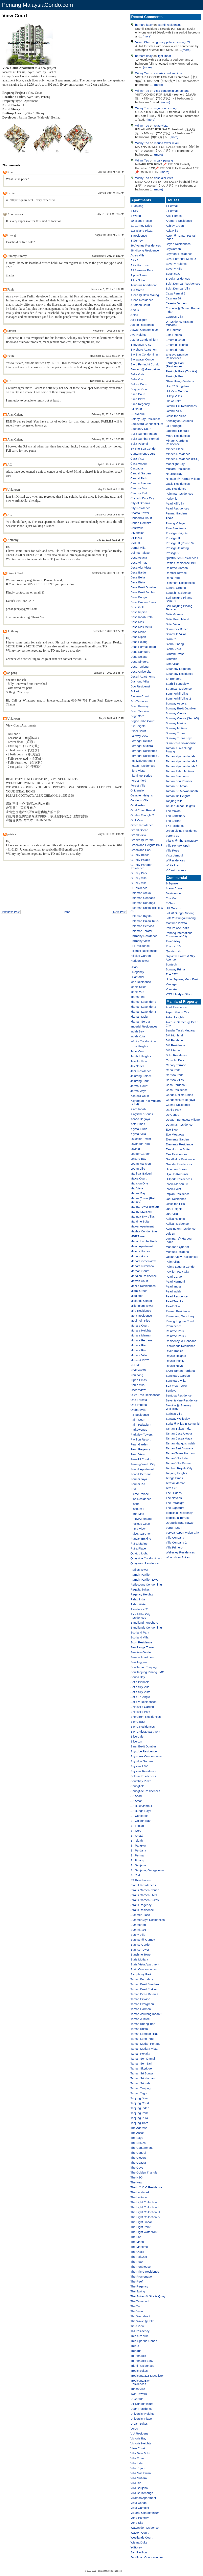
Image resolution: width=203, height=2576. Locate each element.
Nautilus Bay (174, 473)
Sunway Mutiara (176, 728)
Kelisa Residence (177, 1223)
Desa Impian (138, 612)
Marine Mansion (141, 1211)
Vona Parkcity (139, 2517)
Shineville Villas (176, 634)
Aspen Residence (142, 324)
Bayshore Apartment (143, 349)
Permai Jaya (138, 1479)
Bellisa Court (138, 384)
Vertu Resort (174, 1527)
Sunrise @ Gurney (142, 1939)
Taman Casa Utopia (179, 1433)
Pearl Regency (140, 1449)
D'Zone (135, 542)
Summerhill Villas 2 (178, 698)
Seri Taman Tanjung (143, 1667)
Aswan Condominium (144, 329)
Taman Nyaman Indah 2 (181, 761)
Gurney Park (138, 873)
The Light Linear (141, 2222)
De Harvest (173, 330)
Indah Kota (137, 1036)
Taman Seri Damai (142, 2058)
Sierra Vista (173, 649)
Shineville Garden (142, 1706)
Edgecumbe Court (142, 721)
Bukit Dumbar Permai (144, 438)
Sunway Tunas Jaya (179, 738)
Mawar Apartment (142, 1226)
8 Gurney (136, 240)
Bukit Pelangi (139, 443)
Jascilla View (138, 1061)
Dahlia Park (173, 1109)
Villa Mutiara (138, 2478)
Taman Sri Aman (177, 786)
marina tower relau (166, 143)
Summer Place (140, 1914)
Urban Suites (139, 2423)
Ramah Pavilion (140, 1574)
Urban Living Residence (181, 830)
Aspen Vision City (177, 1012)
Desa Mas (137, 622)
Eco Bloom (173, 1129)
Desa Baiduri (138, 572)
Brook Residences (178, 278)
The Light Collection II (144, 2207)
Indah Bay (137, 1031)
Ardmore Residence (179, 220)
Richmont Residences (180, 582)
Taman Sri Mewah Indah (182, 791)
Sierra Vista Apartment (145, 1731)
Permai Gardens (176, 513)
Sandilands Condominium (147, 1627)
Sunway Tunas (175, 733)
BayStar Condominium (145, 354)
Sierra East (137, 1721)
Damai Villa (138, 547)
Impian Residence (178, 1194)
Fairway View (139, 736)
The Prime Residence (144, 2271)
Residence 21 (139, 1609)
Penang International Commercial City (179, 934)
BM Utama (173, 1050)
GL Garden (137, 805)
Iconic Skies (138, 986)
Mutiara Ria (138, 1345)
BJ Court (136, 409)
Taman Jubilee (140, 2019)
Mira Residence (140, 1310)
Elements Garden (177, 1139)
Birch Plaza (138, 399)
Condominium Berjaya (180, 1099)
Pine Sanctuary (176, 528)
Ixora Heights (139, 1046)
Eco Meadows (175, 1134)
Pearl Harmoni (175, 1281)
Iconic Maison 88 (177, 1184)
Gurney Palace (140, 859)
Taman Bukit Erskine (144, 1989)
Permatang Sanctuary (180, 1316)
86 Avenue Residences (145, 245)
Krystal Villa (138, 1134)
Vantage (171, 984)
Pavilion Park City (177, 1271)
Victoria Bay (138, 2438)
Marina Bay (138, 1193)
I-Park (134, 967)
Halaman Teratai (141, 931)
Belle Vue (136, 379)
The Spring (137, 2291)
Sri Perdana (138, 1850)
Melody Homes (140, 1251)
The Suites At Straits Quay (147, 2296)
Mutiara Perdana (141, 1340)
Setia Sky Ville (139, 1687)
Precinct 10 (173, 946)
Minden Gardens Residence (177, 442)
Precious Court (140, 1523)
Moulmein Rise (140, 1320)
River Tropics (174, 1351)
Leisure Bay (138, 1158)
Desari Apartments (142, 676)
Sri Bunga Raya (140, 1810)
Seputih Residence (178, 592)
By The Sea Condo (142, 448)
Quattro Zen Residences (182, 558)
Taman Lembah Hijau (144, 2033)
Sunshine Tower (140, 1954)
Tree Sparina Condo (143, 2341)
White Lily (172, 865)
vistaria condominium (168, 73)
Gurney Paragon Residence (141, 866)
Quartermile (173, 951)
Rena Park (173, 577)
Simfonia (171, 658)
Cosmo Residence (178, 1104)
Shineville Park (140, 1711)
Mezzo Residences (143, 1286)
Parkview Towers (141, 1434)
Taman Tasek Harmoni (180, 1453)
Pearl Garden (139, 1444)
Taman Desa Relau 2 (144, 1994)
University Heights (142, 2413)
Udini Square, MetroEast (182, 979)
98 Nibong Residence (144, 250)
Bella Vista (137, 374)
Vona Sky (136, 2522)
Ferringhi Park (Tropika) (181, 371)
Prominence (174, 1326)
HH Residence (140, 945)
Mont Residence (141, 1315)
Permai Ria (137, 1484)
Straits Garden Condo (144, 1890)
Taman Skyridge (141, 2068)
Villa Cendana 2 (176, 1542)
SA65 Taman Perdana (180, 1370)
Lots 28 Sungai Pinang (181, 918)
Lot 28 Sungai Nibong (180, 913)
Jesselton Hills (175, 1203)
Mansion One (139, 1183)
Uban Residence (141, 2408)
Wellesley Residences (180, 1552)
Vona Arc (172, 989)
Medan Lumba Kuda (143, 1241)
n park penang (163, 160)
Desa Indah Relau (142, 617)
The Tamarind (139, 2301)
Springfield (137, 1786)
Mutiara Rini (138, 1350)
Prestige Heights (177, 533)
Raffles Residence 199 (181, 563)
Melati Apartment (141, 1246)
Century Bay (138, 488)
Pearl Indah (173, 1291)
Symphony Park (140, 1974)
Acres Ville (137, 255)
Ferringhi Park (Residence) (175, 364)
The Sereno (173, 820)
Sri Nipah (136, 1840)
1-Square (172, 883)
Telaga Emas (174, 1478)
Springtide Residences (145, 1791)
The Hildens (174, 1493)
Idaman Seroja (140, 1021)
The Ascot (137, 2132)
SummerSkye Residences (147, 1919)
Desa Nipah (138, 637)
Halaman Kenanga (142, 902)
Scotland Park (139, 1632)
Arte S (134, 310)
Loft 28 (170, 1233)
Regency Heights (141, 1594)
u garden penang (165, 108)
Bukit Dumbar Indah (143, 433)
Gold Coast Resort (142, 810)
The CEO (172, 974)
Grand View (138, 835)
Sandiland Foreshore (144, 1622)
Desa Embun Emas (143, 602)
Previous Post (11, 912)
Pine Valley (173, 941)
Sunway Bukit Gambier (181, 708)
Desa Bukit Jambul (142, 592)
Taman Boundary (141, 1979)
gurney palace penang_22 (173, 42)
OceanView (138, 1390)
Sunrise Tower (139, 1949)
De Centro (172, 1114)
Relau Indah (138, 1599)
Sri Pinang (137, 1860)
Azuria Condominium (144, 339)
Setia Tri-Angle (140, 1697)
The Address (138, 2128)
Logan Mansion (140, 1163)
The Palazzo (138, 2256)
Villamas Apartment (143, 2498)
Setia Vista (173, 624)
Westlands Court (141, 2537)
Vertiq (134, 2428)
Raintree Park (175, 1331)
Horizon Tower (139, 960)
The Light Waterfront (143, 2232)
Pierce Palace (139, 1494)
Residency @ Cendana (181, 1341)
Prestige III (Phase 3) (180, 543)
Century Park (139, 493)
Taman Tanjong (140, 2088)
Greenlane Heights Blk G (146, 845)
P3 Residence (139, 1414)
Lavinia (135, 1148)
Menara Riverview (142, 1266)
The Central (138, 2152)
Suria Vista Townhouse (181, 743)
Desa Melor (138, 632)
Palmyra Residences (179, 493)
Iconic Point (173, 1189)
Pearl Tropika (174, 1301)
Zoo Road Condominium (146, 2557)
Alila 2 (134, 260)
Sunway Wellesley (178, 1418)
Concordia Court (141, 518)
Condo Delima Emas (179, 1094)
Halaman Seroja (176, 1169)
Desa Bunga (138, 597)
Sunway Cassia (176, 713)
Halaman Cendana (142, 897)
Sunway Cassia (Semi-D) (182, 718)
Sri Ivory (135, 1830)
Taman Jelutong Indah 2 (146, 2014)
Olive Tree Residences (145, 1394)
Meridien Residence (143, 1276)
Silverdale (137, 1736)
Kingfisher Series (141, 1114)
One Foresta (138, 1399)
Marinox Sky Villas (142, 1216)
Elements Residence (179, 1144)
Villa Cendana (175, 1537)
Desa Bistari (138, 582)
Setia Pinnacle (139, 1682)
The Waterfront (140, 2316)
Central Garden (140, 473)
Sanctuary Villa (176, 1380)
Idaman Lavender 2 (143, 1006)
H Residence (138, 888)
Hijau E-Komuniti (177, 1174)
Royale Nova (174, 1365)
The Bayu (136, 2137)
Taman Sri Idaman (142, 2078)
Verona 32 (172, 835)
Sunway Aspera (176, 703)
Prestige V (172, 553)
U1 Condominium (141, 2403)
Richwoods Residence (180, 1346)
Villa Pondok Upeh (178, 845)
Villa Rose (172, 850)
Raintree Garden (177, 568)
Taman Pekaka (140, 2053)
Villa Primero (174, 1547)
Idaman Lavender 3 (143, 1011)
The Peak (136, 2261)
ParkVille (171, 498)
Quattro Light (139, 1553)
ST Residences (140, 1880)
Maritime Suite (139, 1221)
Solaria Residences (143, 1776)
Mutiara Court (139, 1325)
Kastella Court (139, 1095)
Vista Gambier (139, 2507)
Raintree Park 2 (176, 1336)
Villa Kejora (138, 2468)
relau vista (161, 125)
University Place (141, 2418)
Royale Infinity (175, 1360)
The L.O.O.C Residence (146, 2187)
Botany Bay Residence (145, 419)
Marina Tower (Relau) (144, 1206)
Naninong (136, 1375)
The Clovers (138, 2157)
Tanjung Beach (140, 2098)
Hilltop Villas (174, 396)
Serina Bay (137, 1677)
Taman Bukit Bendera (144, 1984)
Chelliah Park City (142, 498)
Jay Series (137, 1066)
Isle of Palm (173, 401)
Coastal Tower (139, 513)
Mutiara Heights (140, 1330)
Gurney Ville (138, 883)
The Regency (139, 2286)
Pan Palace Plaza (177, 928)
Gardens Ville (139, 800)
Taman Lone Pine (142, 2038)
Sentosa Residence (179, 1395)
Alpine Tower (138, 275)
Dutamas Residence (179, 1124)
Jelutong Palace (141, 1076)
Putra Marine (138, 1543)
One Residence (176, 488)
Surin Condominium (143, 1969)
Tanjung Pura (139, 2118)
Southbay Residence (179, 673)
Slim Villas (172, 663)
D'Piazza (136, 537)
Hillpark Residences (179, 1179)
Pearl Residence (177, 1296)
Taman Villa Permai (178, 1463)
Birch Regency (140, 404)
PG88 (169, 518)
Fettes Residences (142, 765)
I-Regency (137, 972)
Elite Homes (174, 334)
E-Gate (170, 903)
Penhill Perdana (140, 1474)
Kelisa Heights (175, 1218)
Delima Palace (140, 552)
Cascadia (136, 468)
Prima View (138, 1528)
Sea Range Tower (142, 1647)
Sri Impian (137, 1825)
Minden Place (175, 449)
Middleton (136, 1295)
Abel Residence (176, 1007)
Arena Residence (141, 300)
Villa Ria (135, 2483)
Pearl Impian (174, 1286)
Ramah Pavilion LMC (144, 1579)
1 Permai (172, 205)
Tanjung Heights (176, 1473)
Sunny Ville (137, 1934)
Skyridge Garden (141, 1761)
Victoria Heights (140, 2443)
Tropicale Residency (179, 1512)
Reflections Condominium (147, 1584)
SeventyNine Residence (181, 1400)
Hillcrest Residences (143, 950)
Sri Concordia (139, 1815)
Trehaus (135, 2350)
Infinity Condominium (144, 1041)
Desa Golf (137, 607)
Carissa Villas (175, 1080)
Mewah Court (139, 1281)
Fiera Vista (137, 770)
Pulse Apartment (141, 1533)
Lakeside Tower (140, 1138)
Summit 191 (138, 1929)
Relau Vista (138, 1604)
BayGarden (173, 248)
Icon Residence (140, 982)
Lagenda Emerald (177, 430)
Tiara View (137, 2326)
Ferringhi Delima (141, 741)
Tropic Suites (139, 2370)
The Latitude (138, 2197)
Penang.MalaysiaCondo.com (37, 5)
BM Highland (174, 1035)
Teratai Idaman (175, 1483)
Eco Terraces (139, 701)
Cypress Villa (174, 316)
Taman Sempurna (177, 776)
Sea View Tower (176, 1385)
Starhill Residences (143, 1885)
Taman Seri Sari (141, 2063)
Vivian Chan (143, 42)
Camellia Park (175, 1060)
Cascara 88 (173, 298)
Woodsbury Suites (178, 1557)
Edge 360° (137, 716)
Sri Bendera (173, 678)
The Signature (175, 1507)
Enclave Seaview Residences (177, 356)
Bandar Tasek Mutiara (180, 1030)
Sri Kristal (136, 1835)
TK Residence (175, 825)
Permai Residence (178, 1311)
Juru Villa (172, 1213)
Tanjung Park (139, 2113)
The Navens (174, 1498)
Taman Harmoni (140, 2009)
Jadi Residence (176, 1199)
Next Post (119, 912)
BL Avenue (137, 414)
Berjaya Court (139, 389)
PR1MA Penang (141, 1518)
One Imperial (138, 1404)
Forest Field (138, 780)
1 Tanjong (136, 205)
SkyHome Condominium (146, 1756)
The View (136, 2311)
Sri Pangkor (138, 1845)
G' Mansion (137, 790)
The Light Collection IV (145, 2217)
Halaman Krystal (141, 916)
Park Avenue (138, 1429)
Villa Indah (137, 2463)
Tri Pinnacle (138, 2355)
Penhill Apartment (142, 1469)
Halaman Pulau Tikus (144, 921)
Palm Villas (173, 1261)
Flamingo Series (141, 775)
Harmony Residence (143, 936)
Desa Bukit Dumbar (143, 587)
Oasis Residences (178, 483)
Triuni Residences (142, 2365)
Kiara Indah (138, 1109)
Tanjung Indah (139, 2108)
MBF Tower (138, 1236)
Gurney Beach (139, 854)
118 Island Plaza (141, 230)
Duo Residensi (140, 686)
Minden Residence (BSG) (182, 459)
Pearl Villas (173, 1306)
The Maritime (139, 2246)
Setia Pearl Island (177, 619)
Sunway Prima (175, 969)
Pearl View (137, 1454)
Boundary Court (140, 428)
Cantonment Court (142, 453)
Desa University (140, 671)
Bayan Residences (178, 244)
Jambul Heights (140, 1056)
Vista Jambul (174, 855)
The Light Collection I (144, 2202)
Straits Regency (140, 1905)
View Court (137, 2448)
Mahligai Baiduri (141, 1173)
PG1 (133, 1489)
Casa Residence (177, 1090)
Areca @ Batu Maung (144, 295)
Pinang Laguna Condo (180, 1321)
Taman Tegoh (139, 2093)
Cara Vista (137, 458)
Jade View (137, 1051)
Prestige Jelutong (177, 548)
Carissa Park (174, 1075)
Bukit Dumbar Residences (183, 283)
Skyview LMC (139, 1766)
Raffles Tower (139, 1569)
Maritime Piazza (176, 923)
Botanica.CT (174, 273)
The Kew (136, 2182)
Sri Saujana (138, 1865)
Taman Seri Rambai (179, 781)
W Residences (175, 860)
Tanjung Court (139, 2103)
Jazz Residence (140, 1071)
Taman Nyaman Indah (180, 756)
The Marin (137, 2241)
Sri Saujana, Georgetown (147, 1870)
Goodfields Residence (180, 1159)
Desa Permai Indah (143, 646)
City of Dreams (140, 503)
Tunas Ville (137, 2389)
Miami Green (138, 1290)
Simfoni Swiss (175, 654)
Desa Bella (137, 577)
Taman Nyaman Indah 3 (181, 766)
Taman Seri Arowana (179, 1448)
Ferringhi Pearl (175, 376)
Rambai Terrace (176, 572)
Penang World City (142, 1464)
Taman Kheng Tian (142, 2023)
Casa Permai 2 (175, 293)
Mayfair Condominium (144, 1231)
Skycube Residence (143, 1751)
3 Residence (138, 235)
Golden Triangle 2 (142, 815)
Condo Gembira (140, 523)
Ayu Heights (138, 334)
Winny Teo (142, 73)
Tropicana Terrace (178, 1517)
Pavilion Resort (140, 1439)
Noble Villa (137, 1385)
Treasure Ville (139, 2336)
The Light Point (140, 2227)
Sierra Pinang (175, 644)
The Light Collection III (145, 2212)
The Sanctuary (175, 815)
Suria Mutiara (139, 1959)
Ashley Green (175, 225)
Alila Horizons (139, 265)
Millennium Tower (141, 1305)
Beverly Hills (174, 268)
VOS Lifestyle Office (179, 994)
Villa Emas (137, 2458)
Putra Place (138, 1548)
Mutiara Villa (138, 1355)
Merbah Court (139, 1271)
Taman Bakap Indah (179, 1428)
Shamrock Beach (177, 629)
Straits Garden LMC (143, 1895)
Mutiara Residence (178, 468)
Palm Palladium (140, 1424)
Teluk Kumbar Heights (180, 806)
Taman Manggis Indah (180, 1443)
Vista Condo (138, 2502)
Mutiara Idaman (140, 1335)
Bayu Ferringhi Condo (144, 364)
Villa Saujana (139, 2488)
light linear (164, 55)
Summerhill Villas (177, 693)
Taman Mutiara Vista (143, 2048)
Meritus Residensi (177, 1251)
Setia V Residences (143, 1701)
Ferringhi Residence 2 (145, 755)
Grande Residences (179, 1164)
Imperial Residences (143, 1026)
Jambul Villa (174, 411)
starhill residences (169, 24)
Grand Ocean (139, 830)
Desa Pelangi (139, 641)
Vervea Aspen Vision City (182, 1532)
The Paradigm (175, 1502)
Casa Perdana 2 (176, 1085)
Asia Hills (172, 230)
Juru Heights (174, 1208)
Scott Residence (141, 1642)
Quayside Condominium (146, 1558)
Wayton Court (139, 2532)
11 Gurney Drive (141, 225)
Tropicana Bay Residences (139, 2382)
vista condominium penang (171, 90)
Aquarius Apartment (143, 285)
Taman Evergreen (142, 2004)
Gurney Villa (138, 878)
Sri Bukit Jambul (141, 1806)
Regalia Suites (140, 1589)
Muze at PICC (139, 1360)
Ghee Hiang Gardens (180, 381)
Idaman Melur (139, 1016)
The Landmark (140, 2192)
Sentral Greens (176, 587)
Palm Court (137, 1419)
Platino (135, 1503)
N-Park (135, 1365)
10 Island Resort (141, 220)
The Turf (136, 2306)
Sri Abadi (136, 1796)
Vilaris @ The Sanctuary (182, 840)
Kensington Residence (180, 1228)
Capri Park (173, 1070)
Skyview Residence (143, 1771)
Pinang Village (175, 523)
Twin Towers (138, 2393)
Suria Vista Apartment (144, 1964)
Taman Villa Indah (177, 1458)
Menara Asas (139, 1256)
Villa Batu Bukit (140, 2453)
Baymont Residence (179, 253)
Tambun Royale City (179, 1468)
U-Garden (137, 2398)
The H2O (136, 2177)
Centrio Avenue (140, 483)
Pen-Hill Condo (140, 1459)
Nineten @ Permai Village (183, 478)
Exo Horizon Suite (178, 1149)
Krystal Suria (138, 1129)
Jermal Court (138, 1086)
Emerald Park (175, 349)
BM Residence (175, 1045)
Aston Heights (175, 1017)
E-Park (135, 691)
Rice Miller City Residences (140, 1616)
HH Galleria (173, 908)
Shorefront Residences (145, 1716)
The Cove (136, 2167)
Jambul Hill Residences (181, 406)
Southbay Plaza (140, 1781)
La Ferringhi (174, 425)
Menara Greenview (143, 1261)
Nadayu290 (138, 1370)
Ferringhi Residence (143, 750)
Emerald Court (175, 339)
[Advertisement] (91, 48)
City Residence (140, 508)
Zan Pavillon (138, 2552)
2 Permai (172, 210)
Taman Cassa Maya (179, 1438)
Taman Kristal (139, 2028)
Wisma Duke (138, 2542)
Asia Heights (138, 319)
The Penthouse (140, 2266)
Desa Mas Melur (141, 627)
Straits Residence (142, 1910)
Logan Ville (137, 1168)
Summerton (138, 1924)
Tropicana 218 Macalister (147, 2375)
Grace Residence (141, 825)
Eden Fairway (139, 706)
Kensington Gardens (179, 420)
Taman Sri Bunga (141, 2073)
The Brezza (138, 2142)
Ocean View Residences (182, 1256)
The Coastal (138, 2162)
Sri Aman (136, 1801)
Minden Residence (178, 454)
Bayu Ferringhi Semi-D (181, 258)
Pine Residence (140, 1499)
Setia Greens (174, 614)
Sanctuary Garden (178, 1375)
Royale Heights (176, 1355)
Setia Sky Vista (140, 1692)
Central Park (138, 478)
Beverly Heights (176, 263)
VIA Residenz (139, 2433)
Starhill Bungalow (177, 683)
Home (66, 912)
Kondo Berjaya (140, 1119)
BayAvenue (173, 893)
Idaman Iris (137, 996)
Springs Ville (174, 1413)
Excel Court (138, 731)
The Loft (135, 2237)
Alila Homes (174, 215)
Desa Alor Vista (140, 567)
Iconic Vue (137, 991)
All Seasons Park (141, 270)
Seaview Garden (141, 1652)
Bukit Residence (176, 1055)
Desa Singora (139, 661)
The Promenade (141, 2276)
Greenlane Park (140, 850)
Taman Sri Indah (141, 2083)
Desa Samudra (140, 651)
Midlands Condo (141, 1300)
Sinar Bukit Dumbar (143, 1746)
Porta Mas (137, 1513)
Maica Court (138, 1178)
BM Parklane (174, 1040)
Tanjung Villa (174, 801)
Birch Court (137, 394)
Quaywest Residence (144, 1563)
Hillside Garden (140, 955)
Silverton (136, 1741)
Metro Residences (178, 435)
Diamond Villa (139, 681)
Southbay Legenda (178, 668)
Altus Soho (137, 280)
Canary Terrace (176, 1065)
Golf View (136, 820)
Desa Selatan (139, 656)
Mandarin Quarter (177, 1246)
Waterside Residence (144, 2527)
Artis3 (134, 314)
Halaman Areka (140, 893)
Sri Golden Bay (140, 1820)
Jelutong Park (139, 1081)
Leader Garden (140, 1153)
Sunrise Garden (140, 1944)
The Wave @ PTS (142, 2321)
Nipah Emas (138, 1380)
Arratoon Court (140, 305)
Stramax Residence (179, 688)
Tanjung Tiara (139, 2123)
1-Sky (134, 210)
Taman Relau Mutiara (180, 771)
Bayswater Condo (142, 359)
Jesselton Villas (176, 416)
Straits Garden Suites (144, 1900)
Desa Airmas (138, 562)
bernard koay (144, 24)
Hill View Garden (177, 391)
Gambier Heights (141, 795)
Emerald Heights (177, 344)
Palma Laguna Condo (180, 1266)
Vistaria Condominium (144, 2512)
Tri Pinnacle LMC (141, 2360)
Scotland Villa (139, 1637)
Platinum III (137, 1508)
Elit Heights (138, 726)
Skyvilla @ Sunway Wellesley (178, 1407)
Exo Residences (176, 1154)
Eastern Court (139, 696)
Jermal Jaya (138, 1091)
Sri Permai (137, 1855)
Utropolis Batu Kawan (180, 1522)
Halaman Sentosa (142, 926)
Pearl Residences (177, 508)
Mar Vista (136, 1188)
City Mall (171, 898)
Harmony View (140, 940)
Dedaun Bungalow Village (183, 1119)
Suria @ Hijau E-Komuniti (182, 1423)
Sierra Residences (142, 1726)
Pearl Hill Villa (175, 503)
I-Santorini (137, 977)
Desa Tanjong (139, 666)
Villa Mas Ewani (140, 2473)
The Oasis (137, 2251)
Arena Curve (174, 888)
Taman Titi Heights (178, 796)
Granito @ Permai (142, 840)
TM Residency (139, 2331)
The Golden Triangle (143, 2172)
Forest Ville (137, 785)
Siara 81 (171, 639)
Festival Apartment (142, 760)
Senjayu (171, 1390)
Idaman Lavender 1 (143, 1001)
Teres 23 (171, 1488)
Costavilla (136, 528)
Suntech (171, 964)
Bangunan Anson (141, 344)
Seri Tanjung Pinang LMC (147, 1672)
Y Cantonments (176, 870)
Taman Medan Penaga (145, 2043)
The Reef (136, 2281)
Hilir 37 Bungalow (177, 386)
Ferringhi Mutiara (141, 745)
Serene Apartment (142, 1657)
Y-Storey (136, 2547)
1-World (135, 215)
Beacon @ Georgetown (145, 369)
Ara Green (137, 290)
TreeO (134, 2346)
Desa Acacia (138, 557)
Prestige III (173, 538)
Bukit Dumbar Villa (178, 288)
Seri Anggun (138, 1662)
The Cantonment (141, 2147)
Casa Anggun (139, 463)
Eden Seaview (139, 711)
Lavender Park (140, 1143)
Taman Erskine (140, 1999)
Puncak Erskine (140, 1538)
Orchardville (138, 1409)
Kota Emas (137, 1124)
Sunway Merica (176, 723)
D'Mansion (137, 532)
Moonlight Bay (175, 463)
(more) (147, 36)
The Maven (173, 810)
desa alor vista (163, 178)
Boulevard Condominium (146, 423)
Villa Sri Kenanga (141, 2493)
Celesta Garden (176, 303)
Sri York (135, 1875)
